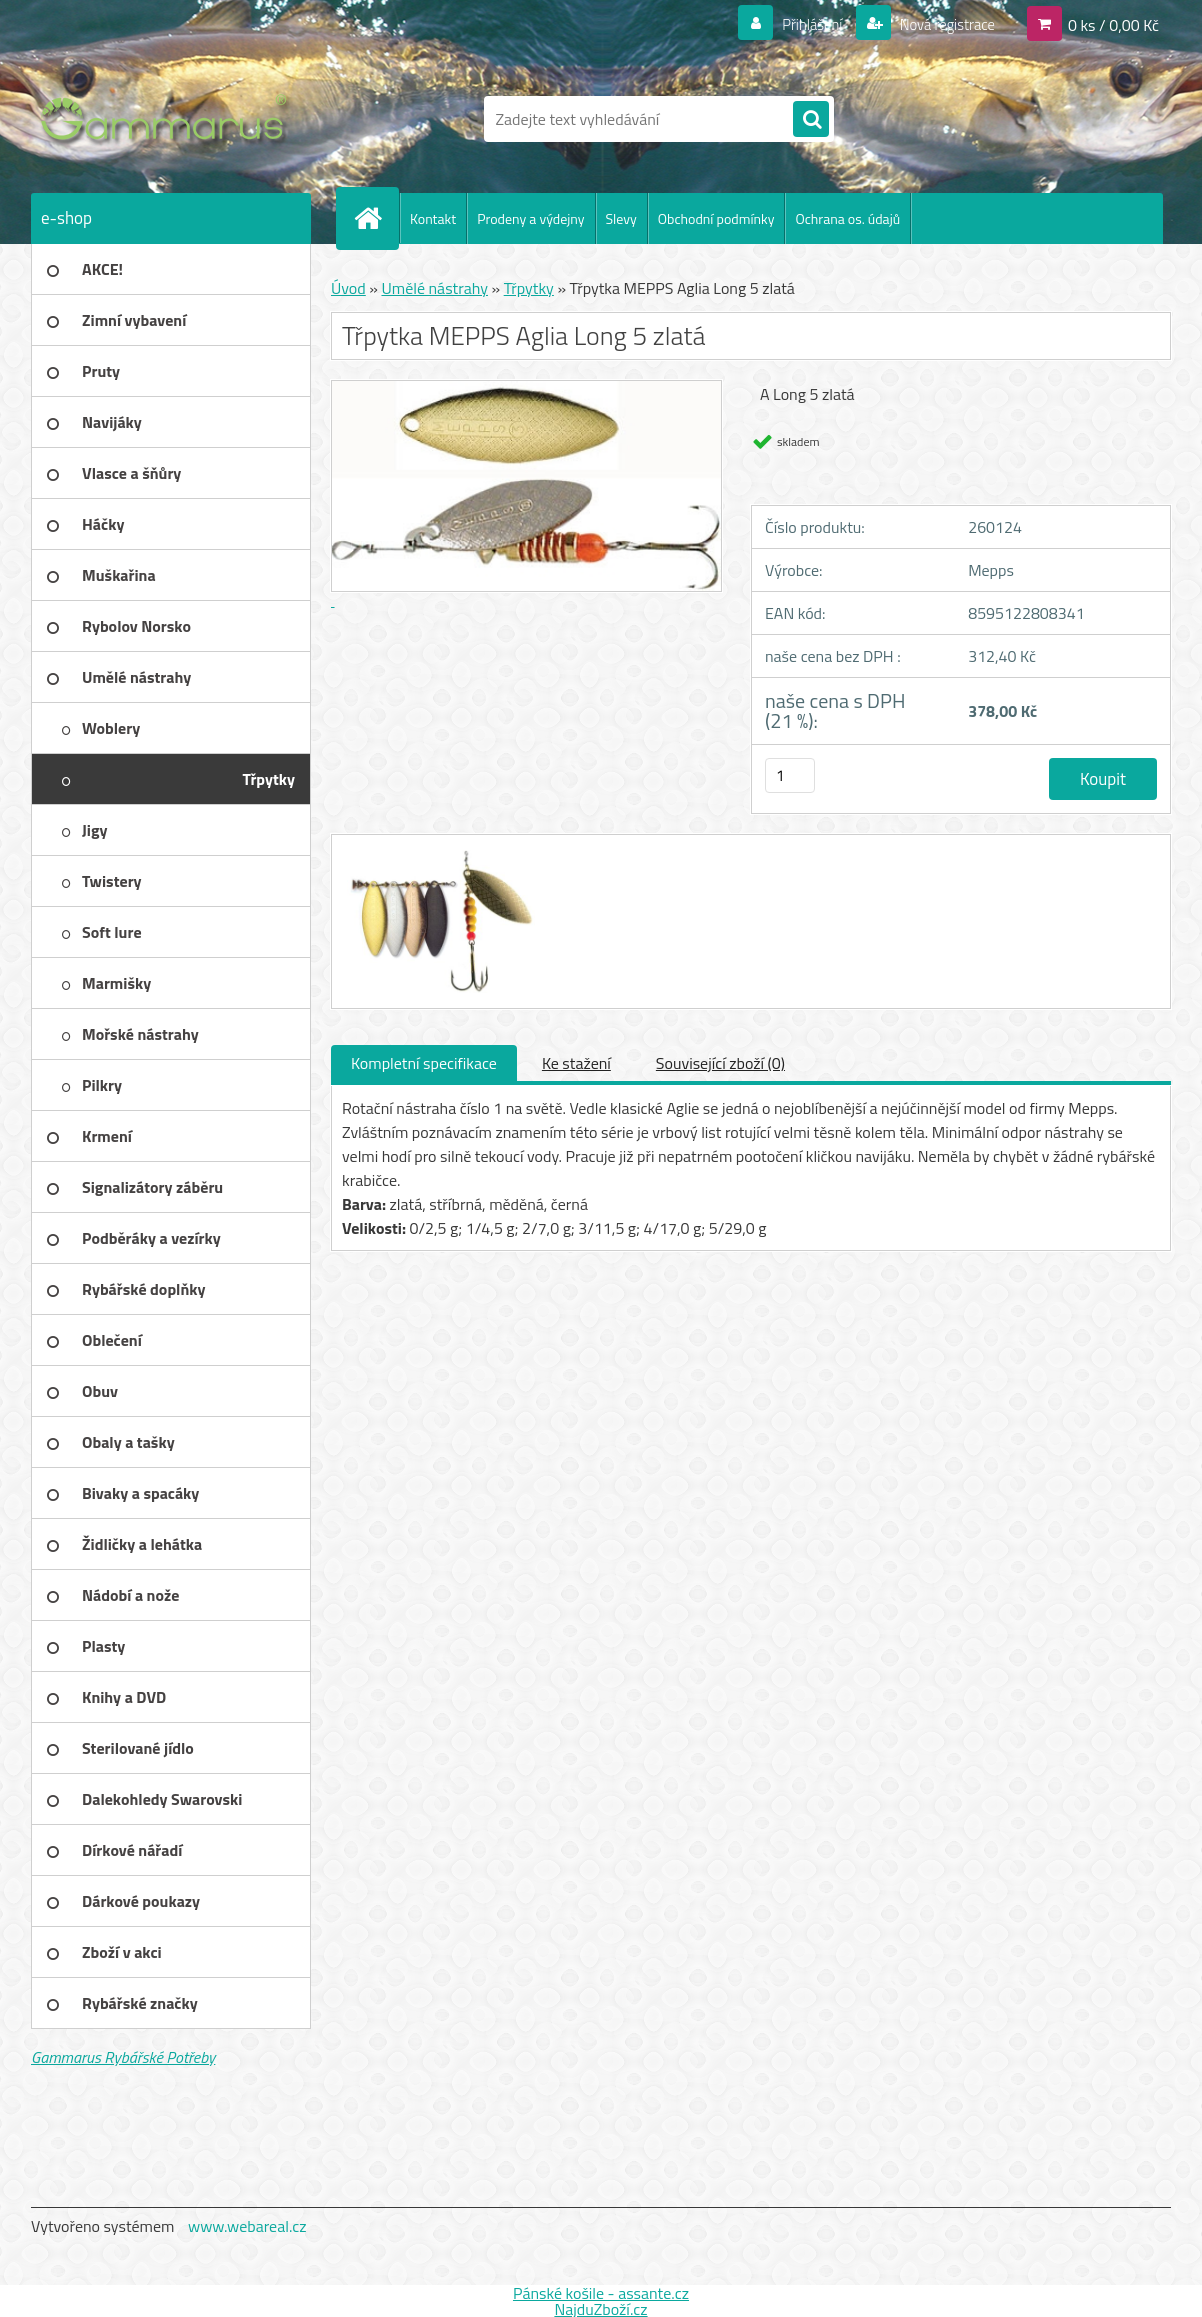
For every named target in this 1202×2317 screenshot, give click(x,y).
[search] (811, 120)
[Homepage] (376, 218)
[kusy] (790, 775)
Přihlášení (800, 24)
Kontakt (433, 218)
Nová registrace (941, 24)
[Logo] (168, 119)
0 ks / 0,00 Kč (1113, 24)
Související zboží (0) (720, 1063)
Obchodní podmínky (716, 218)
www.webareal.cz (247, 2226)
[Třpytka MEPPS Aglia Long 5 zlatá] (438, 853)
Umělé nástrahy (434, 288)
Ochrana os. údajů (847, 218)
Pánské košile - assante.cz (601, 2293)
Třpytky (529, 288)
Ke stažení (576, 1063)
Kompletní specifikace (424, 1063)
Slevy (621, 218)
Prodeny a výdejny (530, 218)
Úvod (348, 288)
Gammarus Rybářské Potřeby (123, 2057)
